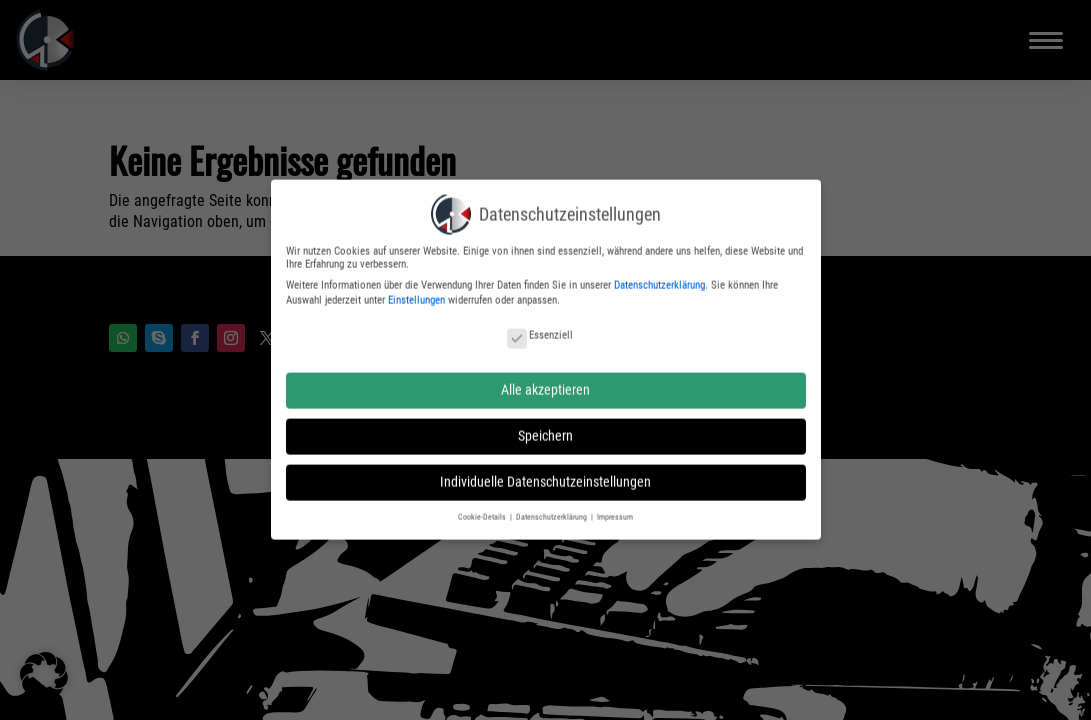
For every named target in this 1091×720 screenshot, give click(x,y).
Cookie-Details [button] (483, 508)
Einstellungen (416, 291)
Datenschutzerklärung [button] (552, 508)
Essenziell (540, 326)
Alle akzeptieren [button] (545, 381)
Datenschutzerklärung (659, 276)
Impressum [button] (615, 508)
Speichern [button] (545, 427)
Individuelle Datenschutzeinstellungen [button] (545, 474)
